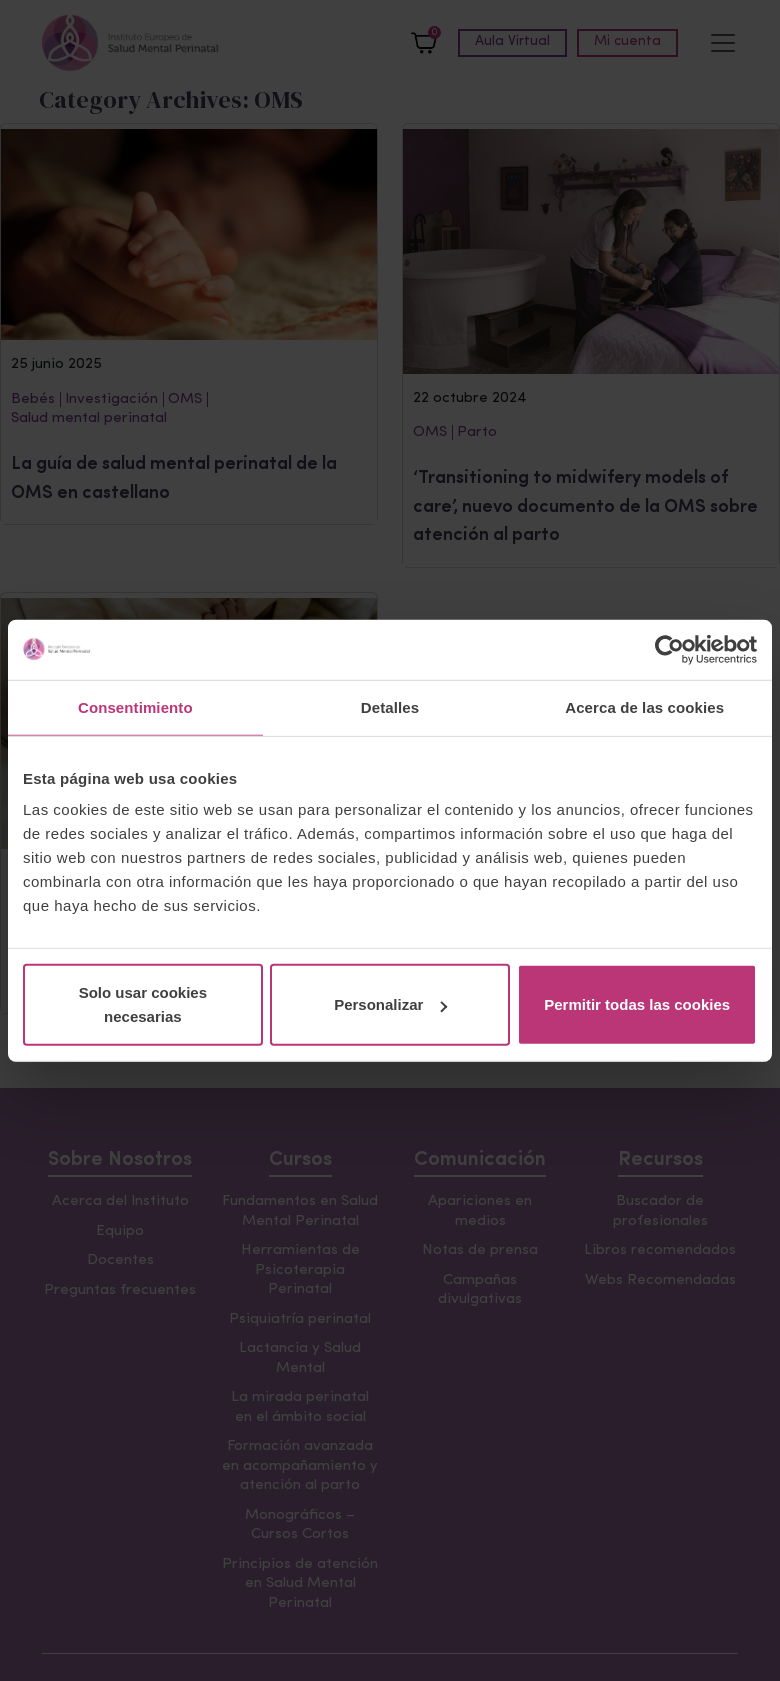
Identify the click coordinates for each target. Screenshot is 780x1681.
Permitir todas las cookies (637, 1004)
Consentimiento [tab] (135, 706)
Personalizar (390, 1004)
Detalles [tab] (390, 706)
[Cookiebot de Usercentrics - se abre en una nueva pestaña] (669, 649)
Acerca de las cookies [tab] (644, 706)
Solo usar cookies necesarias (143, 1004)
